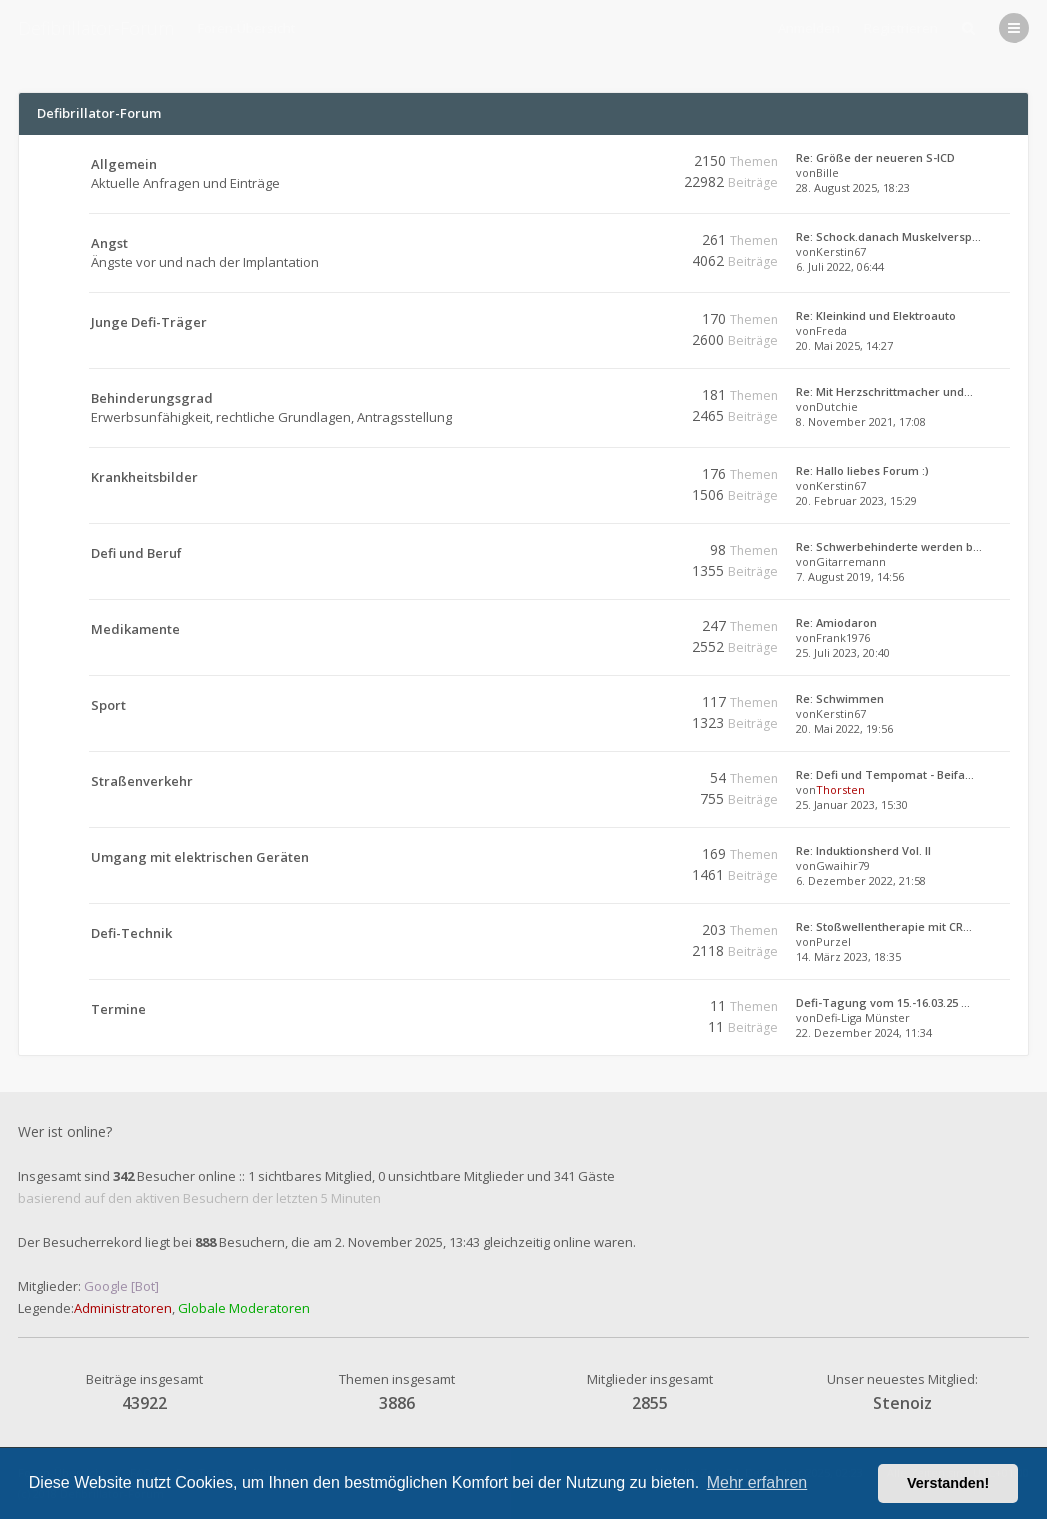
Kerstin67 (841, 251)
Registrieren (901, 28)
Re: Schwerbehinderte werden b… (889, 546)
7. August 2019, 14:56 (850, 576)
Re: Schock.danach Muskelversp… (888, 236)
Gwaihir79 (843, 865)
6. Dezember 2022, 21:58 (861, 880)
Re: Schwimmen (840, 698)
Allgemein (124, 164)
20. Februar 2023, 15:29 (856, 500)
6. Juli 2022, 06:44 (840, 266)
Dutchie (837, 406)
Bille (827, 172)
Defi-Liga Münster (863, 1017)
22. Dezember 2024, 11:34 (864, 1032)
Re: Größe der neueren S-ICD (875, 157)
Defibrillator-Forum (96, 28)
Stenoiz (902, 1403)
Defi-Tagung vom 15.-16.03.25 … (883, 1002)
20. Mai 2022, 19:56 (844, 728)
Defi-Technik (131, 933)
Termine (118, 1009)
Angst (109, 243)
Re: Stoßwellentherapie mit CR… (884, 926)
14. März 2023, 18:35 (848, 956)
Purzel (833, 941)
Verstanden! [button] (948, 1483)
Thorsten (840, 789)
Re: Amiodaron (836, 622)
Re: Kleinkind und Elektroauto (876, 315)
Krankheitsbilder (144, 477)
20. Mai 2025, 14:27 (844, 345)
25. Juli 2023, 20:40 (843, 652)
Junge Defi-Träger (149, 322)
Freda (831, 330)
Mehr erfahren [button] (757, 1482)
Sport (108, 705)
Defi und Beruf (136, 553)
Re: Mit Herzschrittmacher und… (884, 391)
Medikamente (135, 629)
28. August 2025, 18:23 (853, 187)
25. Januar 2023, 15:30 (852, 804)
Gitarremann (851, 561)
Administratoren (123, 1308)
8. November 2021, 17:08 (861, 421)
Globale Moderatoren (244, 1308)
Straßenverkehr (142, 781)
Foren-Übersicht (246, 28)
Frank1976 (843, 637)
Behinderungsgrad (152, 398)
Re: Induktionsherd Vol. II (863, 850)
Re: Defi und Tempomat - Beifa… (885, 774)
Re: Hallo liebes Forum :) (862, 470)
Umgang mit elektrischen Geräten (200, 857)
